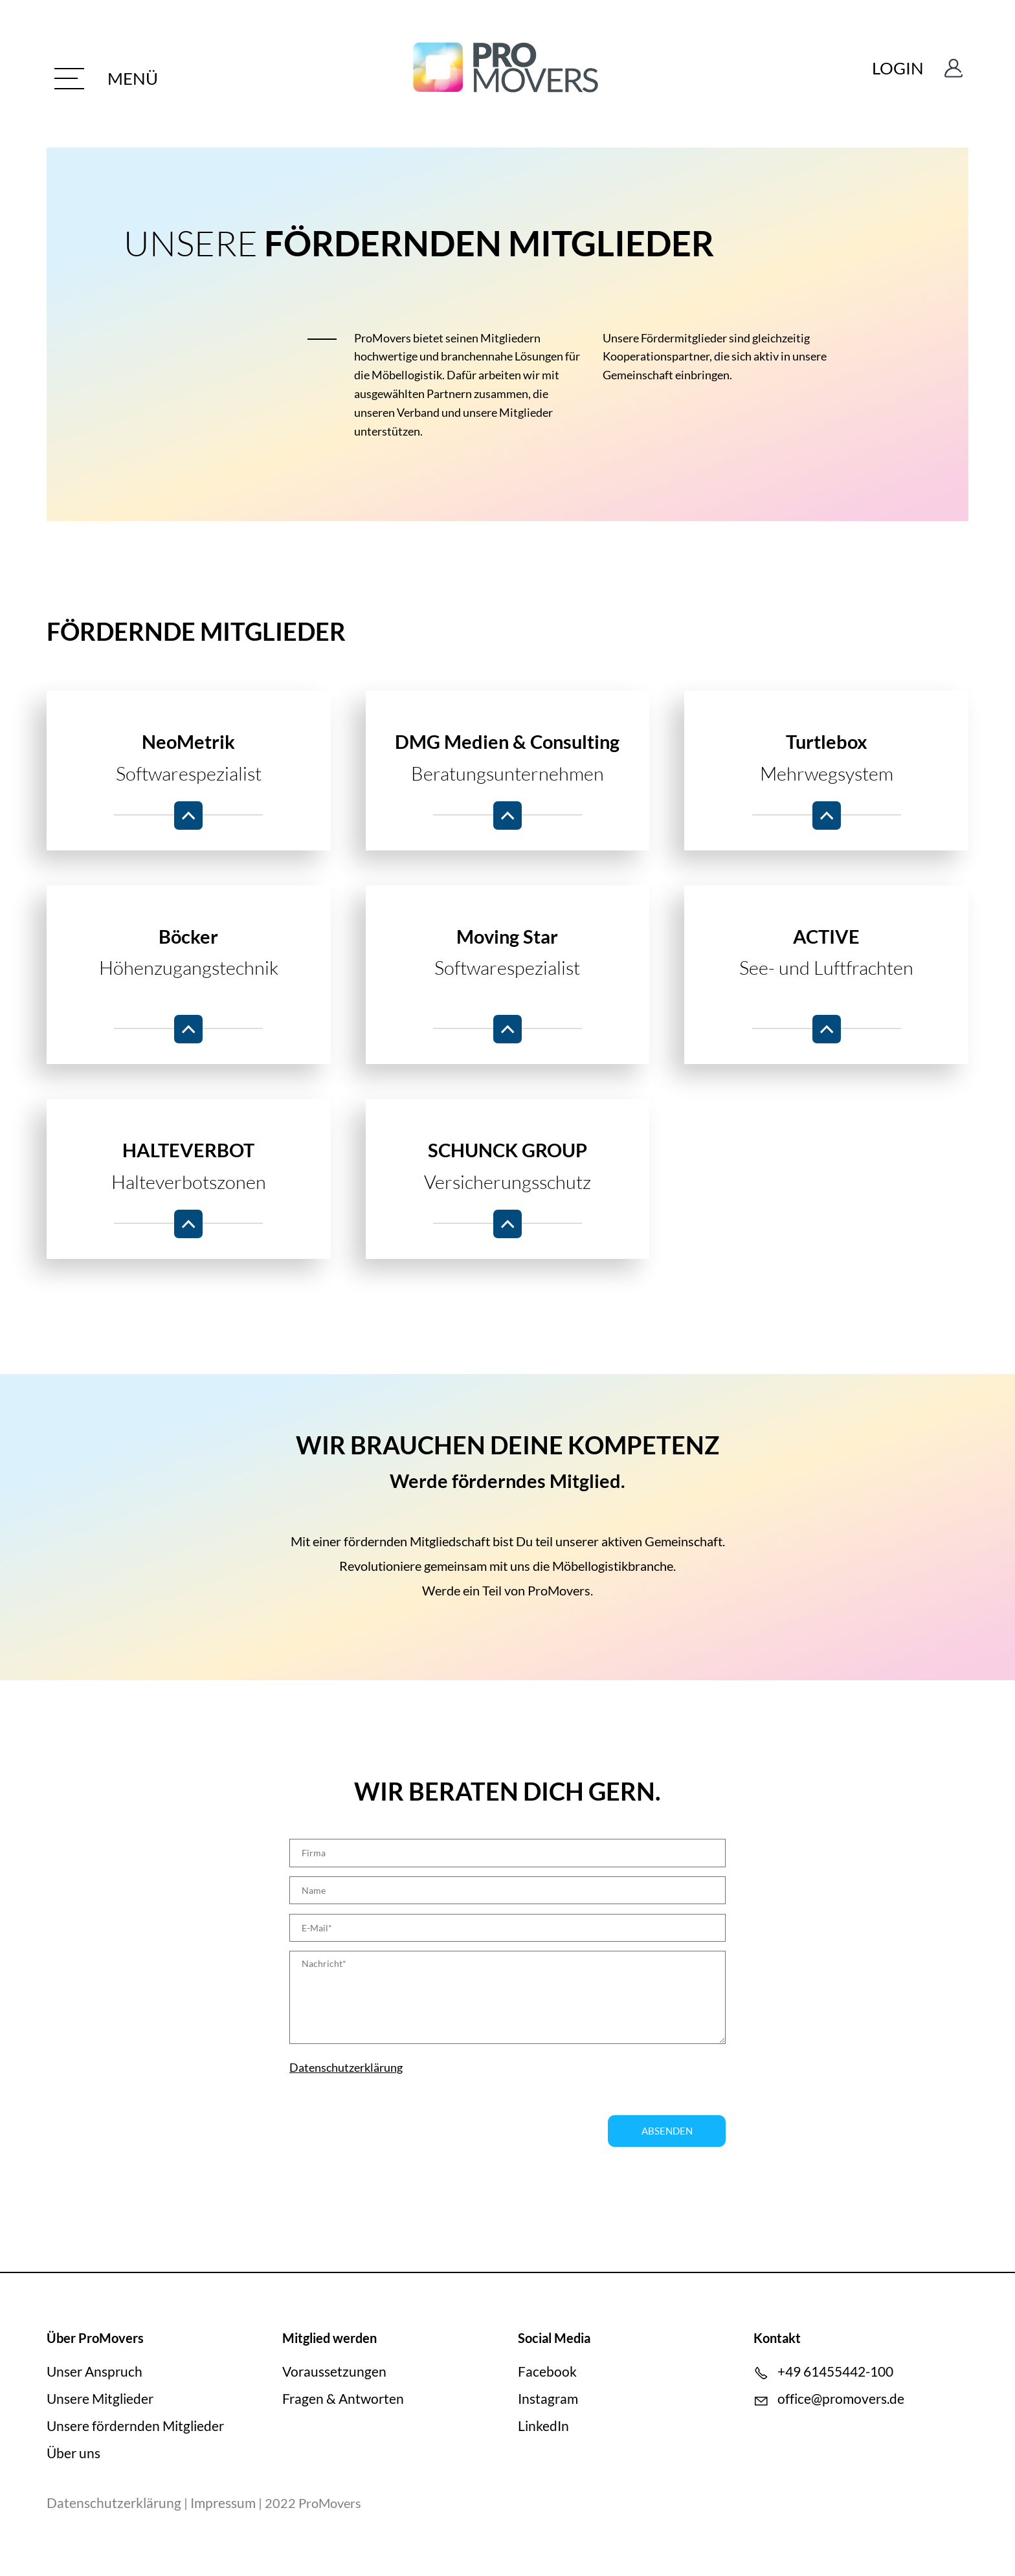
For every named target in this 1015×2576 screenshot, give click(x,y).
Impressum (223, 2504)
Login (892, 74)
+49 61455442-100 (835, 2372)
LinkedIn (543, 2427)
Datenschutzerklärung (346, 2068)
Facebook (547, 2372)
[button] (123, 78)
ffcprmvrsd (840, 2400)
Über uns (73, 2453)
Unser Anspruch (94, 2372)
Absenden (667, 2132)
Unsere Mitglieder (100, 2400)
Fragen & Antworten (343, 2400)
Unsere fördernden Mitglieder (135, 2427)
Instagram (548, 2400)
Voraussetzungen (334, 2372)
